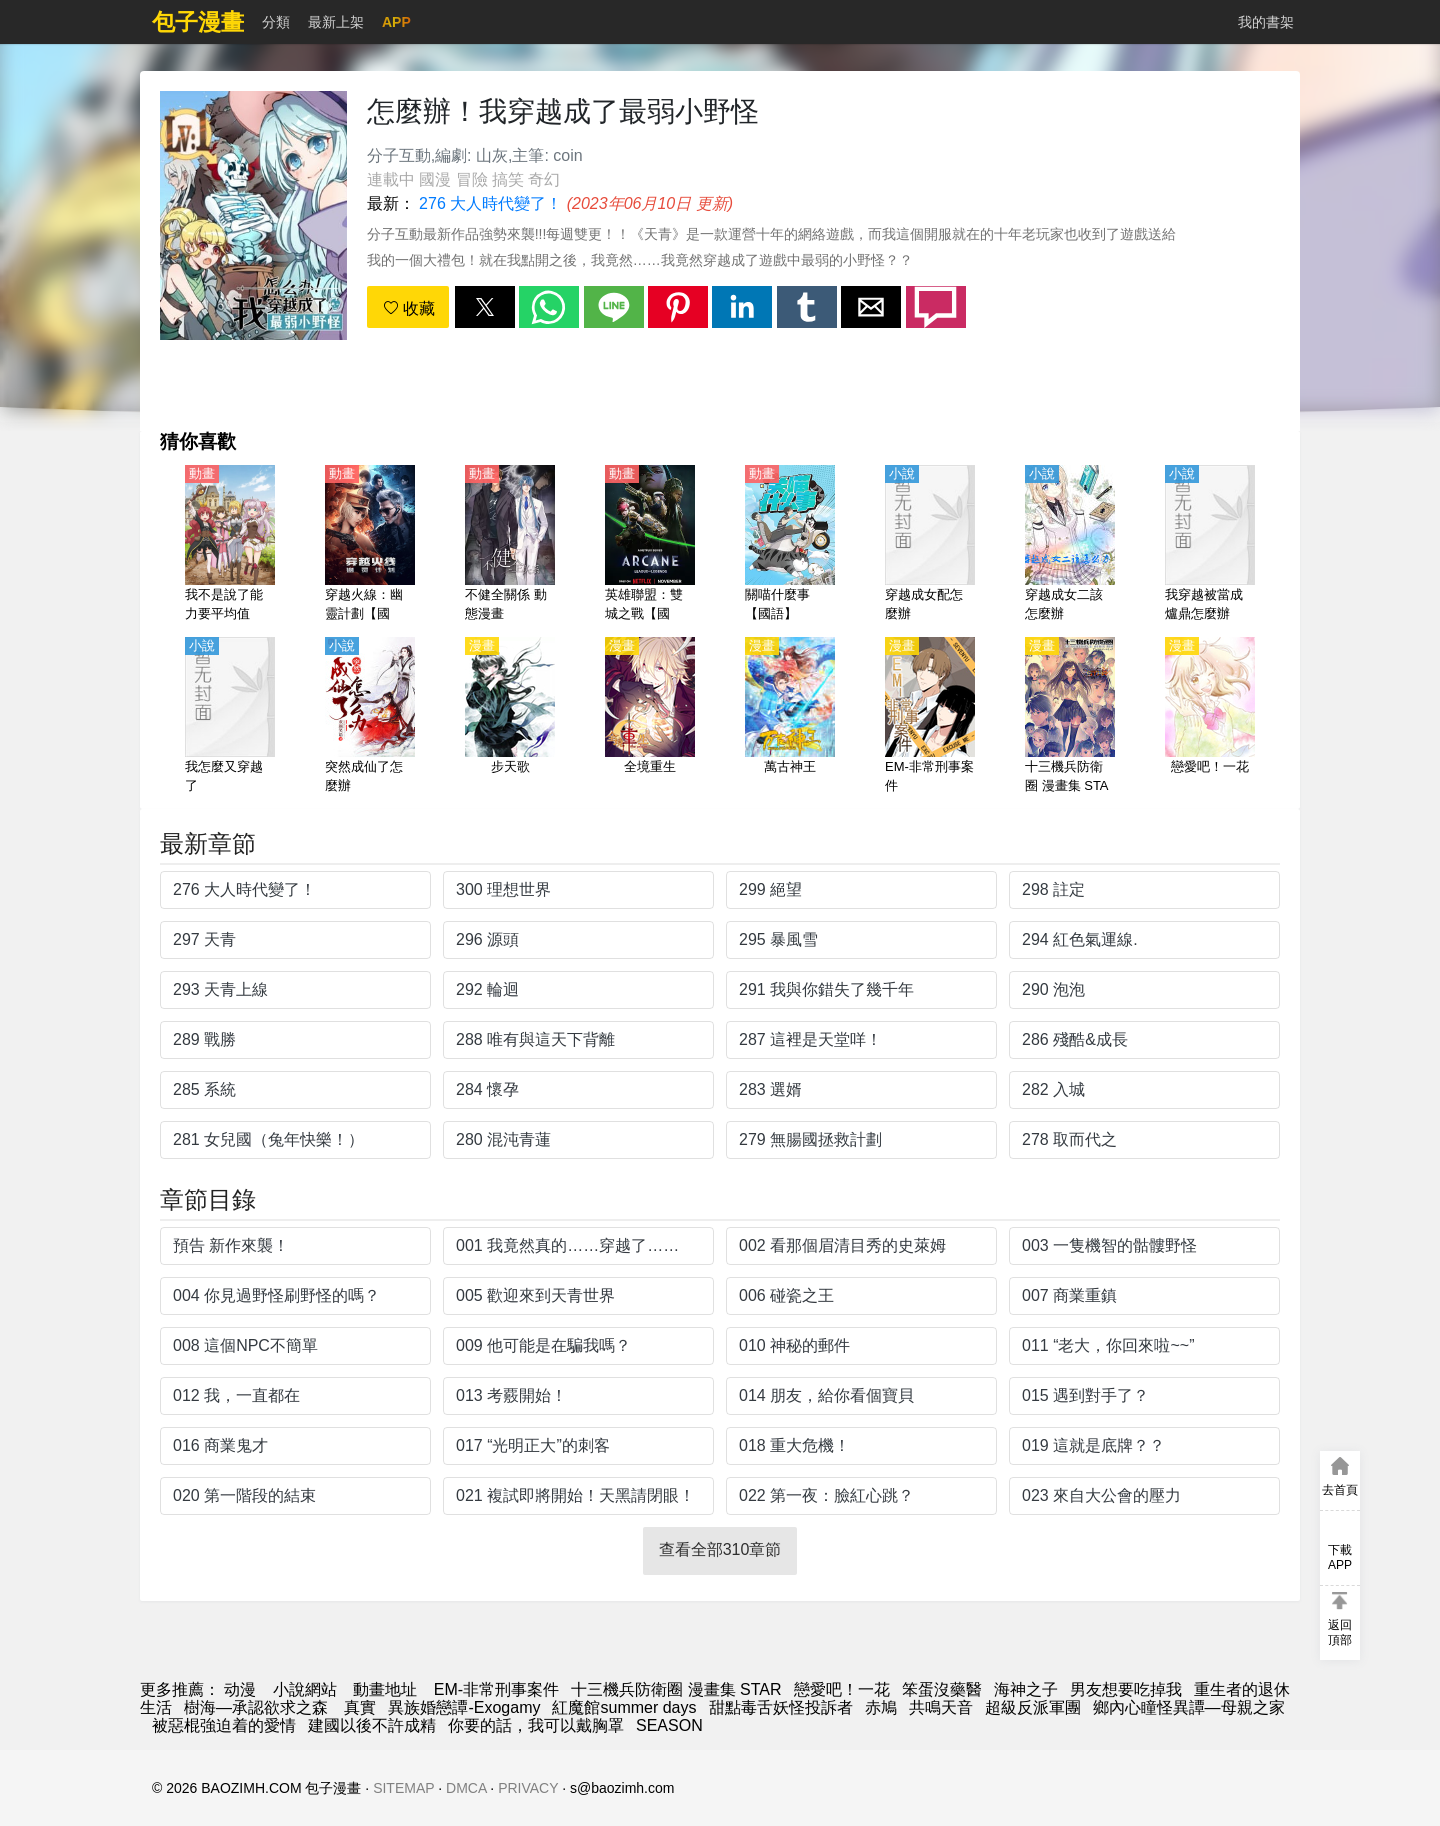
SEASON (669, 1725)
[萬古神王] (790, 717)
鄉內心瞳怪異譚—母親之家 (1189, 1707)
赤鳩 (881, 1707)
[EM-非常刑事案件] (930, 717)
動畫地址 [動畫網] (385, 1689)
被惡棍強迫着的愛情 (224, 1725)
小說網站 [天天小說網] (305, 1689)
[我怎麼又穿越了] (230, 717)
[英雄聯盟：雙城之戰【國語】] (650, 545)
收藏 (409, 308)
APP (396, 22)
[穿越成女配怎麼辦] (930, 545)
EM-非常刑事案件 (496, 1689)
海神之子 (1026, 1689)
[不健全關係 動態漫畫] (510, 545)
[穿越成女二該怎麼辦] (1070, 545)
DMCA (466, 1788)
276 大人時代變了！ (490, 203)
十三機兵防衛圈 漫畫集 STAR (676, 1689)
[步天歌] (510, 717)
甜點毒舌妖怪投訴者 (781, 1707)
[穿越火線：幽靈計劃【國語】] (370, 545)
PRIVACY (528, 1788)
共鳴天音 (941, 1707)
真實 (360, 1707)
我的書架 (1266, 22)
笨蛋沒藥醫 (942, 1689)
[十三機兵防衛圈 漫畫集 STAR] (1070, 717)
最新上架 (336, 22)
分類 (276, 22)
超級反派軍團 (1033, 1707)
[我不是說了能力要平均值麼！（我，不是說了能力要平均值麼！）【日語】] (230, 545)
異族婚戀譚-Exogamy (464, 1707)
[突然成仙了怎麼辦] (370, 717)
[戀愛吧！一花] (1210, 717)
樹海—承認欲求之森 (258, 1707)
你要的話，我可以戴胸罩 (536, 1725)
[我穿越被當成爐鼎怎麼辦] (1210, 545)
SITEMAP (403, 1788)
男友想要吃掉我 (1126, 1689)
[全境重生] (650, 717)
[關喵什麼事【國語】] (790, 545)
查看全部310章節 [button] (720, 1549)
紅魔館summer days (624, 1707)
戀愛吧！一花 (842, 1689)
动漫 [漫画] (240, 1689)
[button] (485, 307)
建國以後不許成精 (372, 1725)
